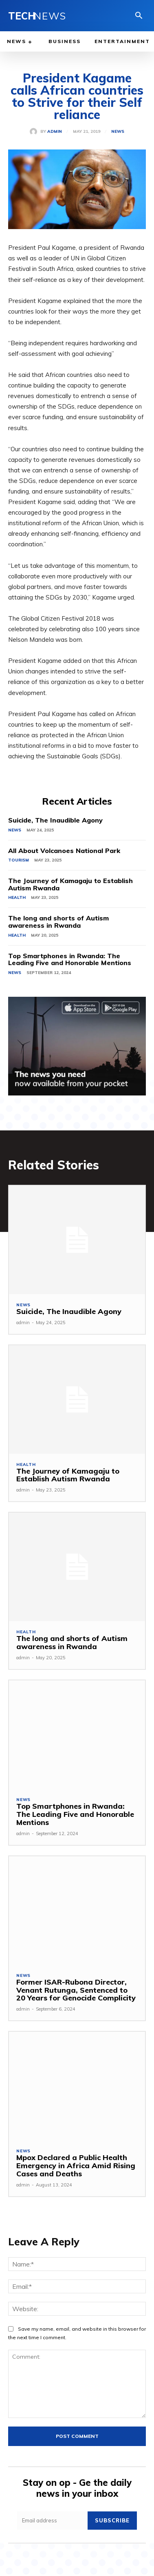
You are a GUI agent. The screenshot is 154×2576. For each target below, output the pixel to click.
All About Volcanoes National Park (64, 850)
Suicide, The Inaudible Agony (55, 820)
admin (54, 132)
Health (17, 897)
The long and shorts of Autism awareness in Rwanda (58, 921)
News (117, 132)
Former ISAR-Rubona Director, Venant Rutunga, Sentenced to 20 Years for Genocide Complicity (76, 1990)
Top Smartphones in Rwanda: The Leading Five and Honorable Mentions (69, 959)
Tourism (18, 860)
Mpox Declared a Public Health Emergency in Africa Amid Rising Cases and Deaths (75, 2165)
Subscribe (112, 2520)
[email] (52, 2520)
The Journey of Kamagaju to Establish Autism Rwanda (70, 884)
